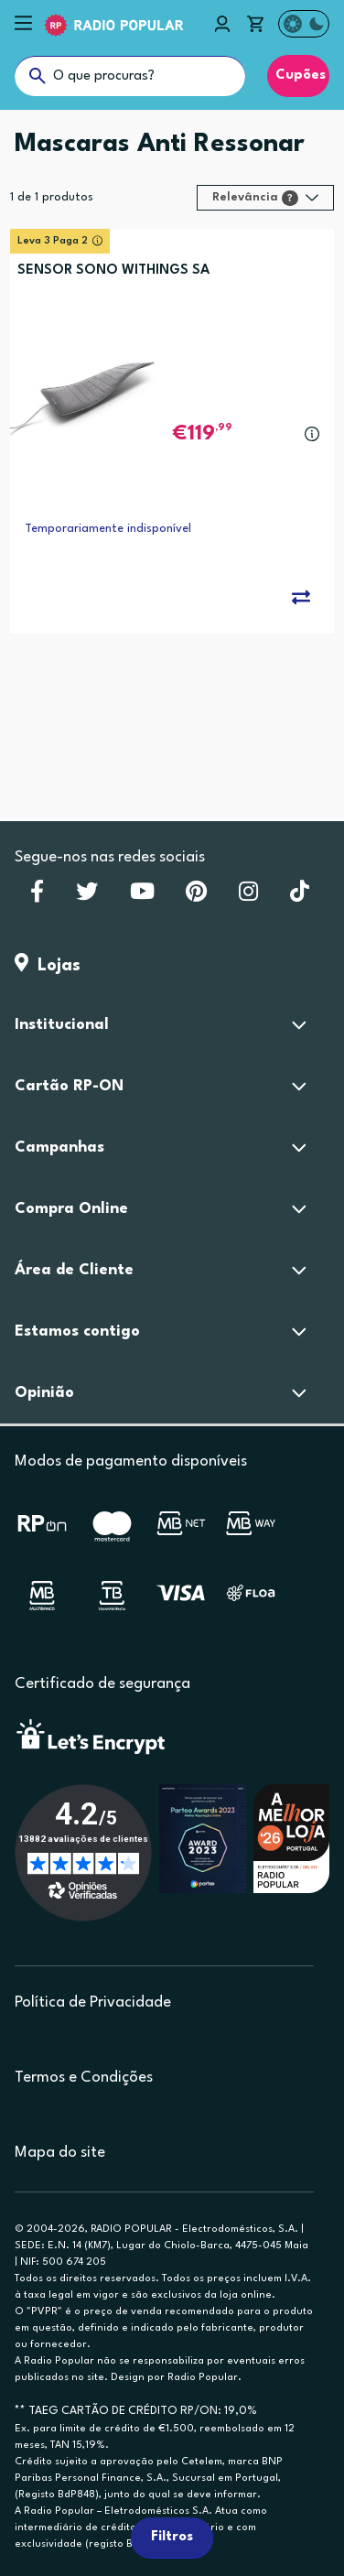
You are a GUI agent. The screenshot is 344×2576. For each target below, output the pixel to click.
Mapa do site (60, 2152)
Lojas (48, 966)
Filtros (172, 2537)
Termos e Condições (84, 2077)
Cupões (298, 75)
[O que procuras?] (130, 76)
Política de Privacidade (93, 2002)
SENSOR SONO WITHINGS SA (113, 270)
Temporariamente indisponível (108, 529)
